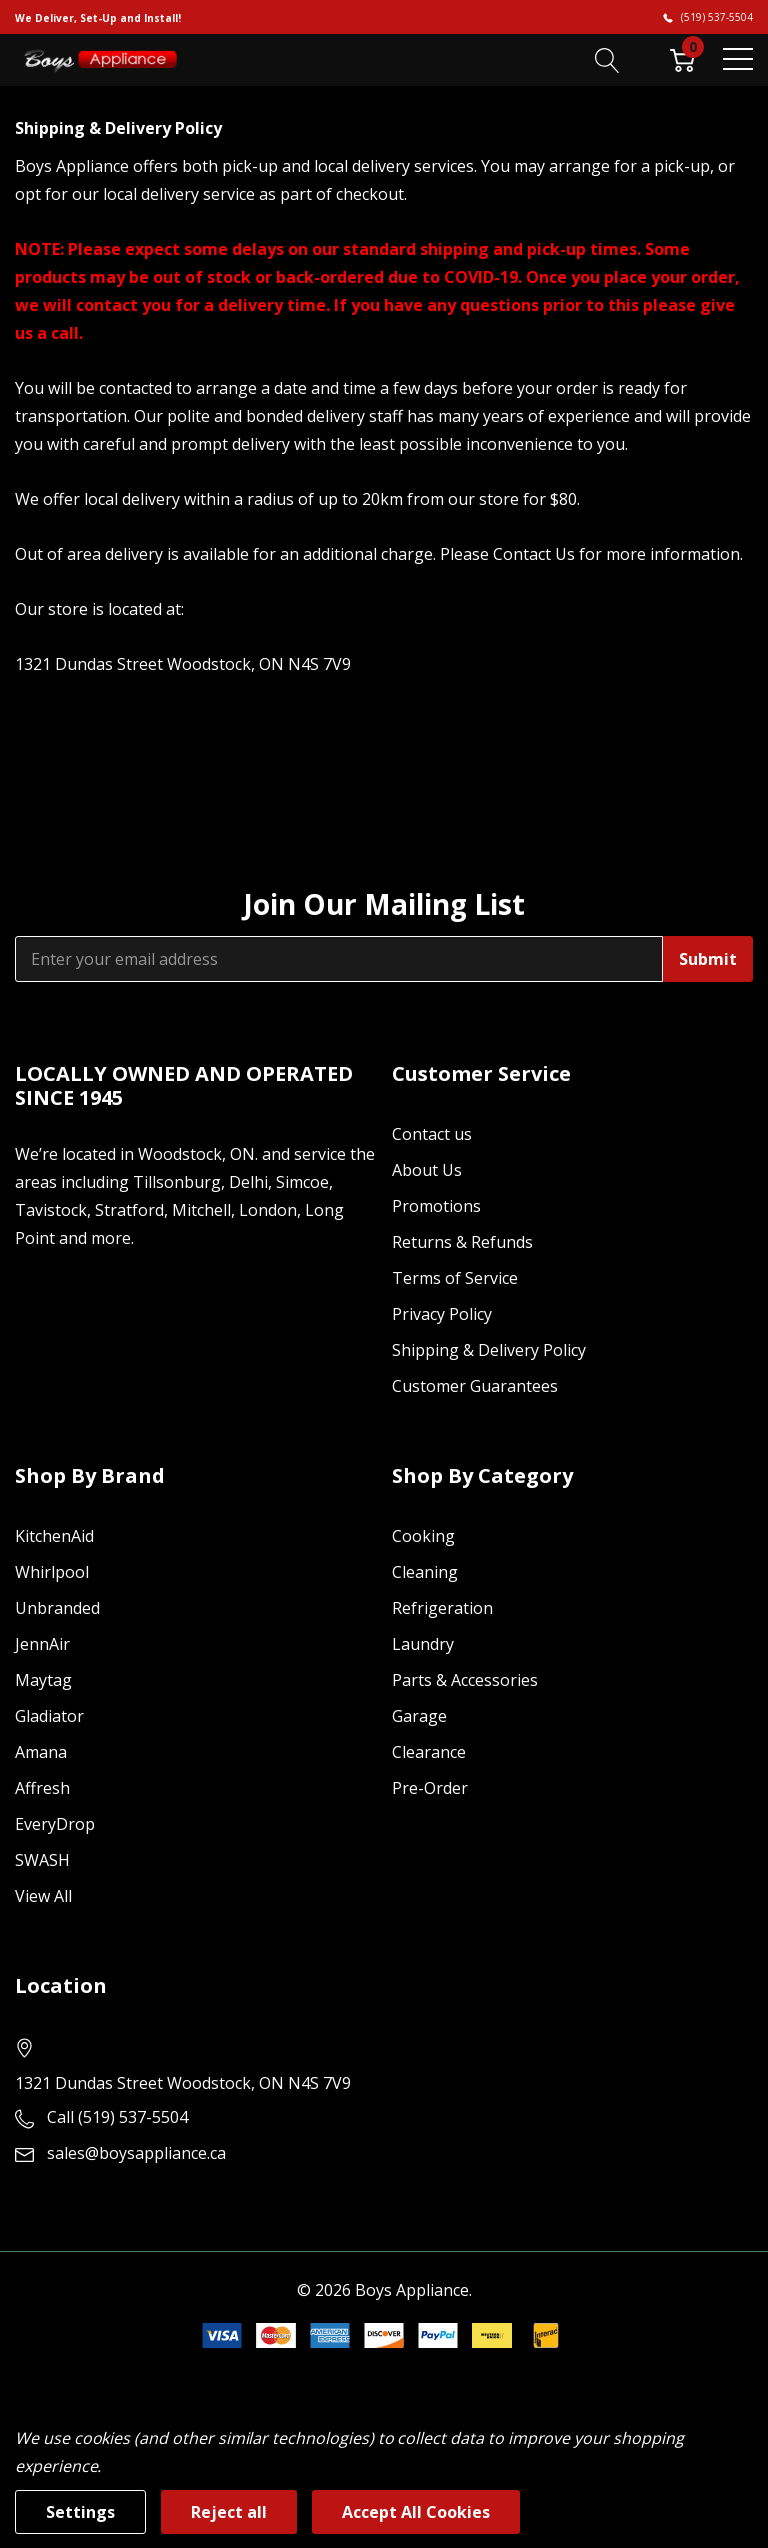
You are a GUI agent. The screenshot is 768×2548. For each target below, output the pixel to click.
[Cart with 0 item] (682, 59)
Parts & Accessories (465, 1680)
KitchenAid (54, 1536)
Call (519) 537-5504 (117, 2117)
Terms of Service (455, 1278)
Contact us (432, 1134)
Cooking (423, 1536)
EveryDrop (55, 1824)
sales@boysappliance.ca (136, 2153)
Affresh (42, 1788)
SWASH (42, 1860)
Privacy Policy (442, 1314)
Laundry (423, 1644)
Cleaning (425, 1572)
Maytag (43, 1680)
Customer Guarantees (475, 1386)
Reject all (229, 2512)
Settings (80, 2512)
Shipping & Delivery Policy (489, 1350)
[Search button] (607, 59)
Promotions (436, 1206)
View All (43, 1896)
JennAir (42, 1644)
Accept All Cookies (416, 2512)
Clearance (429, 1752)
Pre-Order (430, 1788)
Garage (419, 1716)
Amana (41, 1752)
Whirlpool (52, 1572)
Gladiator (49, 1716)
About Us (427, 1170)
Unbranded (57, 1608)
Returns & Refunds (462, 1242)
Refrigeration (442, 1608)
